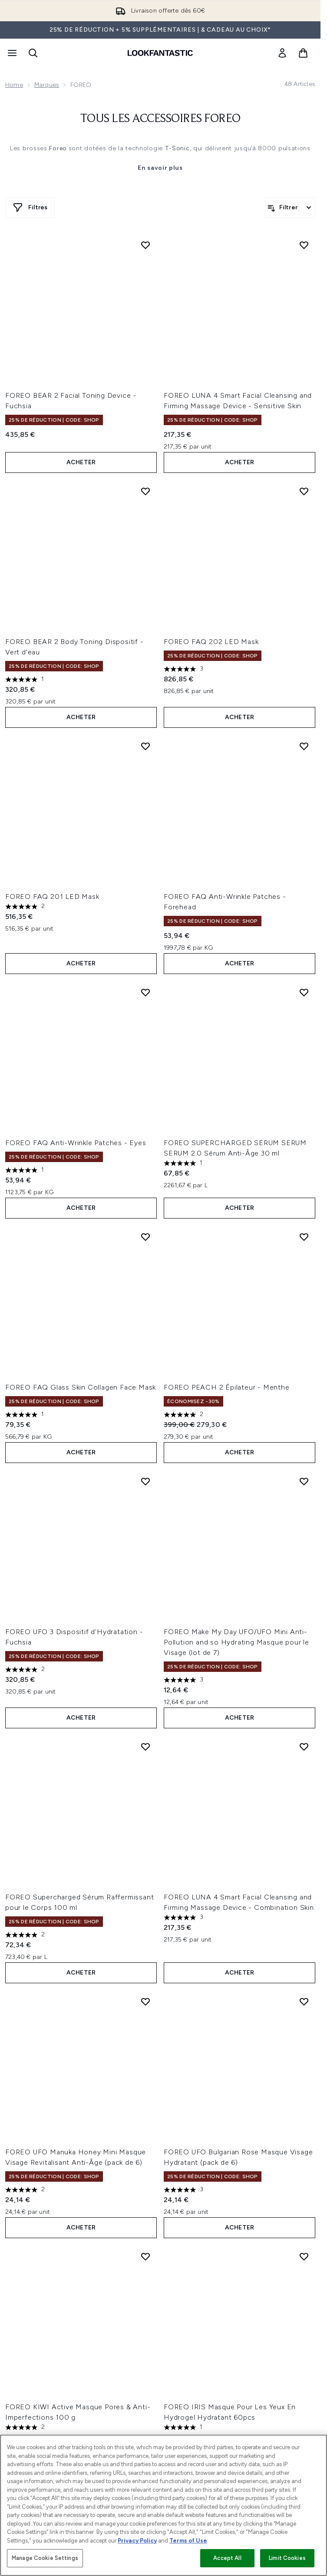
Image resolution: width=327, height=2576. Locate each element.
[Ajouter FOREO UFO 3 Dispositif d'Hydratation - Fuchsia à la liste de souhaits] (145, 1481)
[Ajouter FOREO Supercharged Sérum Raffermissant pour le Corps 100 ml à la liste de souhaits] (145, 1746)
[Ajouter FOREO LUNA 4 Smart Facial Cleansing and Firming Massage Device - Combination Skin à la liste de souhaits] (304, 1746)
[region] (163, 2505)
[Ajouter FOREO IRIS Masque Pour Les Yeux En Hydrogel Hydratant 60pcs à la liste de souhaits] (304, 2256)
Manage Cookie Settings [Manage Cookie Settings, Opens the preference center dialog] (45, 2558)
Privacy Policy (137, 2540)
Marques (46, 85)
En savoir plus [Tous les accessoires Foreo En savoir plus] (160, 168)
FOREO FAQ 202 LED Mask (211, 641)
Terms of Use (188, 2540)
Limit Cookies (287, 2558)
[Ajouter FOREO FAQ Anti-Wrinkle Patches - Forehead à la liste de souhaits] (304, 746)
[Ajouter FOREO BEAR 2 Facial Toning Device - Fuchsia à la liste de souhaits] (145, 244)
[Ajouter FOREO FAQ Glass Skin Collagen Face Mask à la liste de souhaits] (145, 1236)
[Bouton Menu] (11, 53)
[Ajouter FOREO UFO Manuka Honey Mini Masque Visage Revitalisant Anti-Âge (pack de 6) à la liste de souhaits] (145, 2001)
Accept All (227, 2558)
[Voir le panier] (303, 53)
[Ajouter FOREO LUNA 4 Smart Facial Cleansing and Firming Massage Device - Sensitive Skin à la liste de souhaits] (304, 244)
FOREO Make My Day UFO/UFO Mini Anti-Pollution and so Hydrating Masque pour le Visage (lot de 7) (236, 1642)
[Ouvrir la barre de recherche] (33, 53)
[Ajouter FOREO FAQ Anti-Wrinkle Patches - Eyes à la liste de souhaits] (145, 992)
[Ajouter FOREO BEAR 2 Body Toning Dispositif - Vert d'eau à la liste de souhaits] (145, 491)
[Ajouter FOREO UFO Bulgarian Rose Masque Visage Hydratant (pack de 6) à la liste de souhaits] (304, 2001)
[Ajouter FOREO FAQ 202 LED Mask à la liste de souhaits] (304, 491)
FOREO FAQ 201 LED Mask (52, 896)
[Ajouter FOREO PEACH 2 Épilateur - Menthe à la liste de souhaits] (304, 1236)
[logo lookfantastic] (160, 53)
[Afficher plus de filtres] (30, 207)
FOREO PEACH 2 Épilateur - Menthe (227, 1387)
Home (14, 85)
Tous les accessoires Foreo (160, 119)
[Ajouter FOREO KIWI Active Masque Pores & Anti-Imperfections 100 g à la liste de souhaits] (145, 2256)
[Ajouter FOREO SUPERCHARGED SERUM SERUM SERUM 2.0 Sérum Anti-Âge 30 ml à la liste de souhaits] (304, 992)
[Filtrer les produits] (290, 207)
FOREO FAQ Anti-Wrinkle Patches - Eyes (75, 1143)
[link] (282, 53)
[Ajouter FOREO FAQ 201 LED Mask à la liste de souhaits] (145, 746)
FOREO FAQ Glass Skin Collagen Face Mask (80, 1387)
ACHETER (81, 462)
